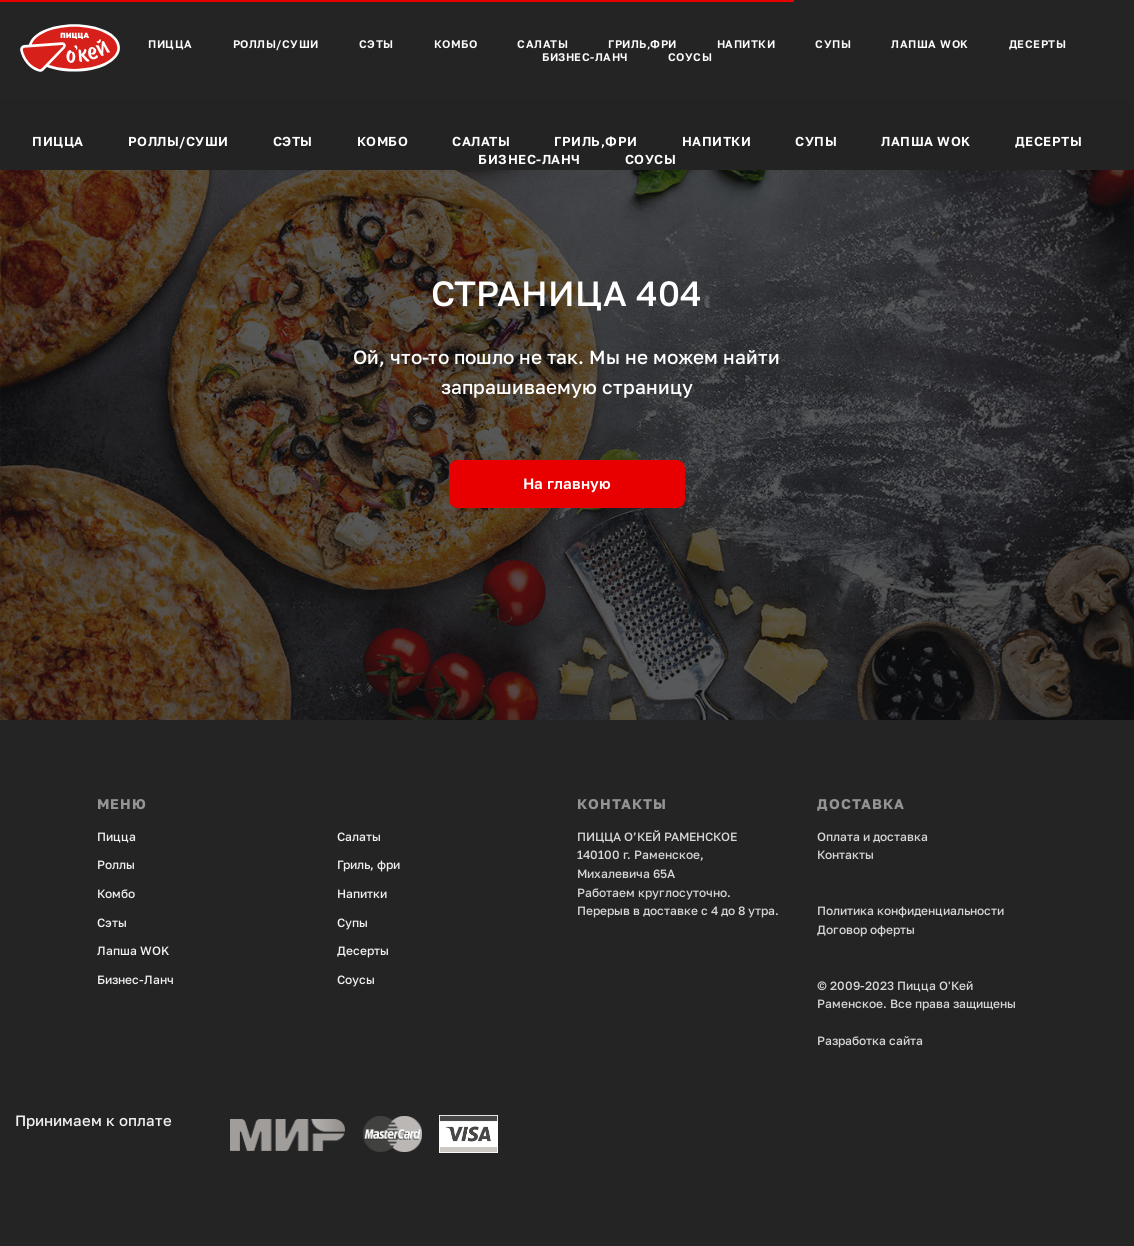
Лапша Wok (926, 141)
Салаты (481, 141)
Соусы (651, 159)
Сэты (293, 141)
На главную (567, 483)
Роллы (116, 864)
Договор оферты (866, 929)
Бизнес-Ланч (529, 159)
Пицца (58, 141)
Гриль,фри (596, 141)
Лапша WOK (133, 950)
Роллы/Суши (178, 141)
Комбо (383, 141)
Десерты (1049, 141)
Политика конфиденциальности (910, 910)
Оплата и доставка (872, 836)
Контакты (845, 854)
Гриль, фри (368, 864)
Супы (816, 141)
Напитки (717, 141)
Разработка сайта (870, 1040)
